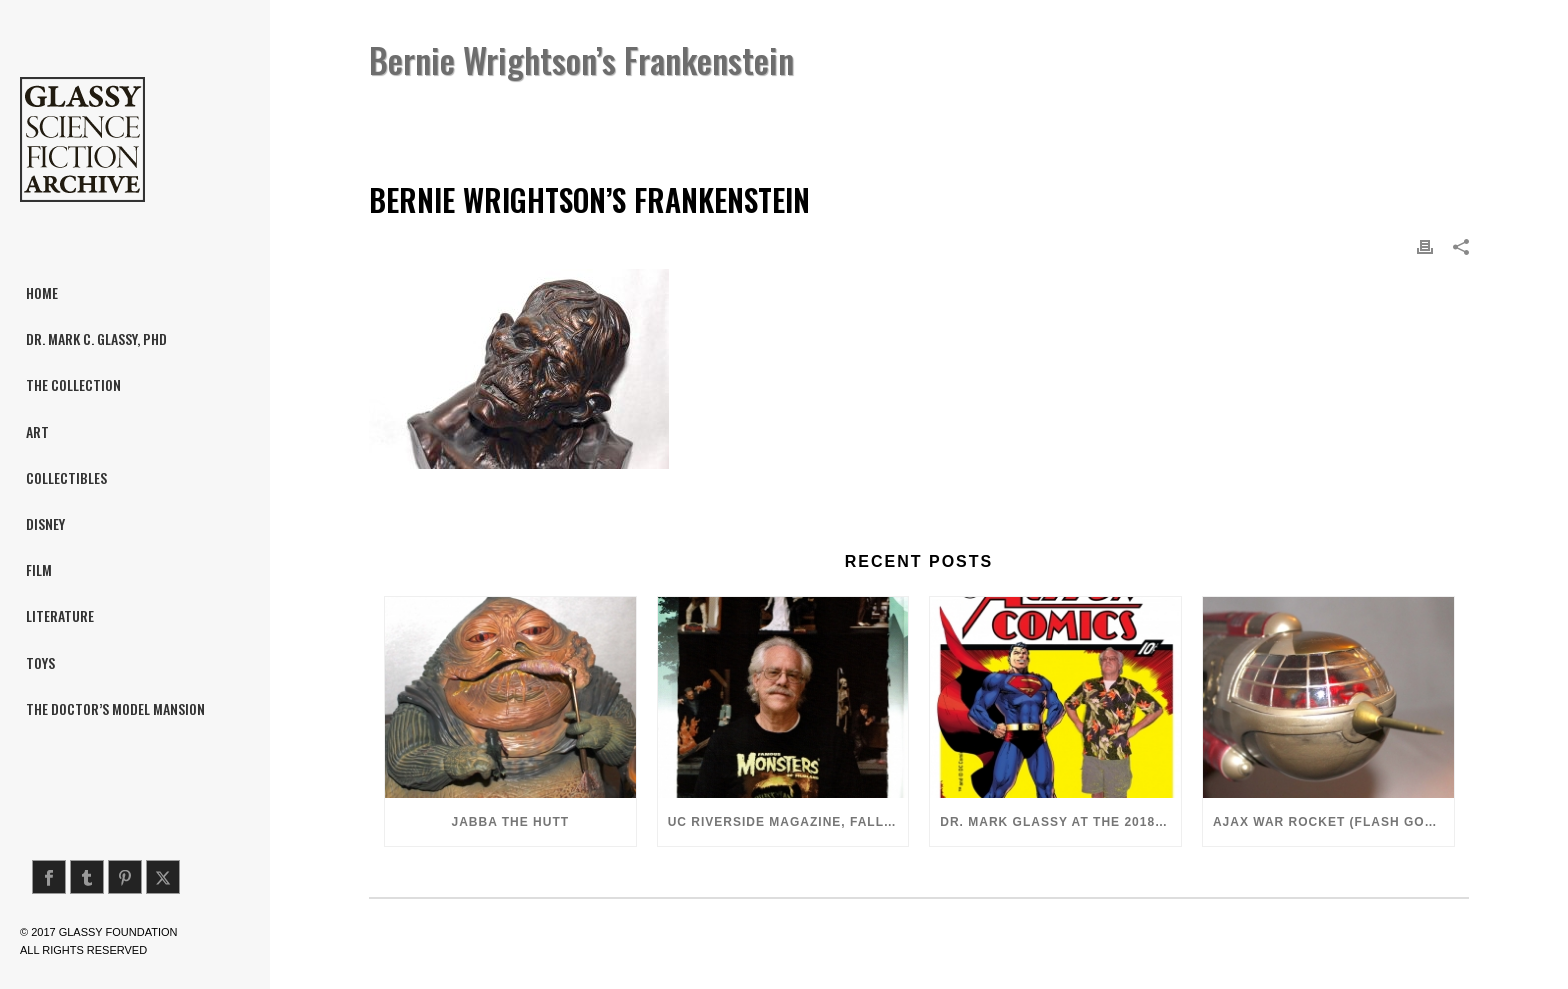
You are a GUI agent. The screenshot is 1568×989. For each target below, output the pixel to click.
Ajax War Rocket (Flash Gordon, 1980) (1333, 822)
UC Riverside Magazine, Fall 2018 (788, 822)
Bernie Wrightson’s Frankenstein (1106, 111)
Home (963, 111)
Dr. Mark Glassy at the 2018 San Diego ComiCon (1060, 822)
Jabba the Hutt (511, 822)
